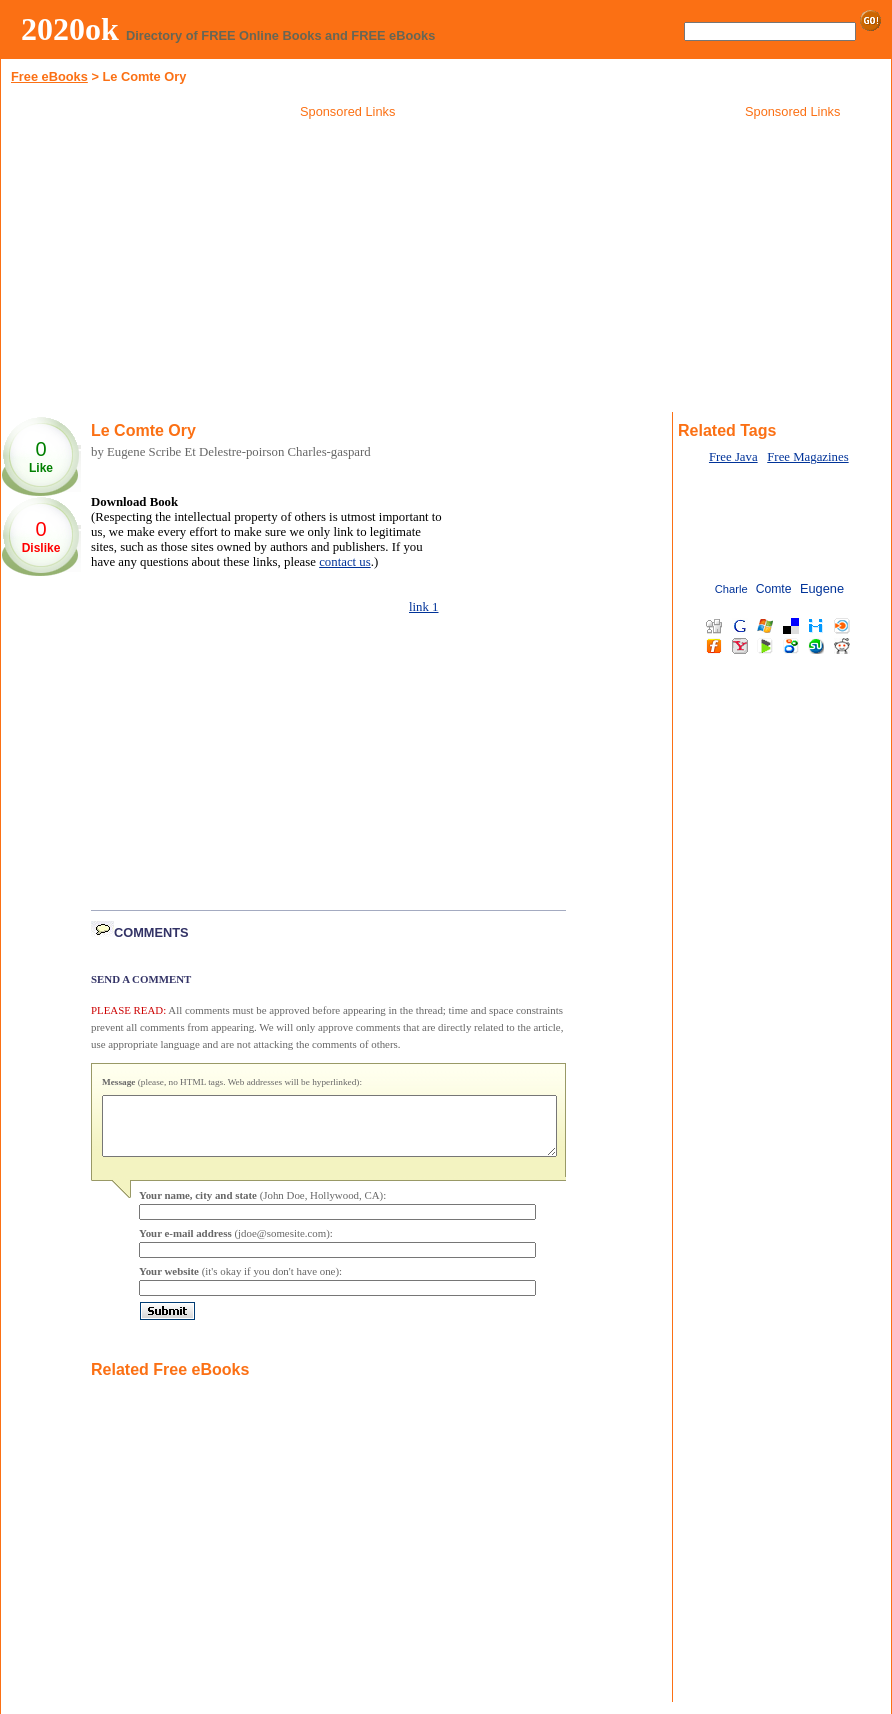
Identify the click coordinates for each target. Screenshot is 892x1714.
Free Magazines (807, 457)
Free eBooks (49, 76)
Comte (774, 589)
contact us (345, 562)
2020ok (70, 29)
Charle (731, 589)
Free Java (733, 457)
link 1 (424, 607)
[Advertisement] (348, 269)
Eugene (822, 588)
